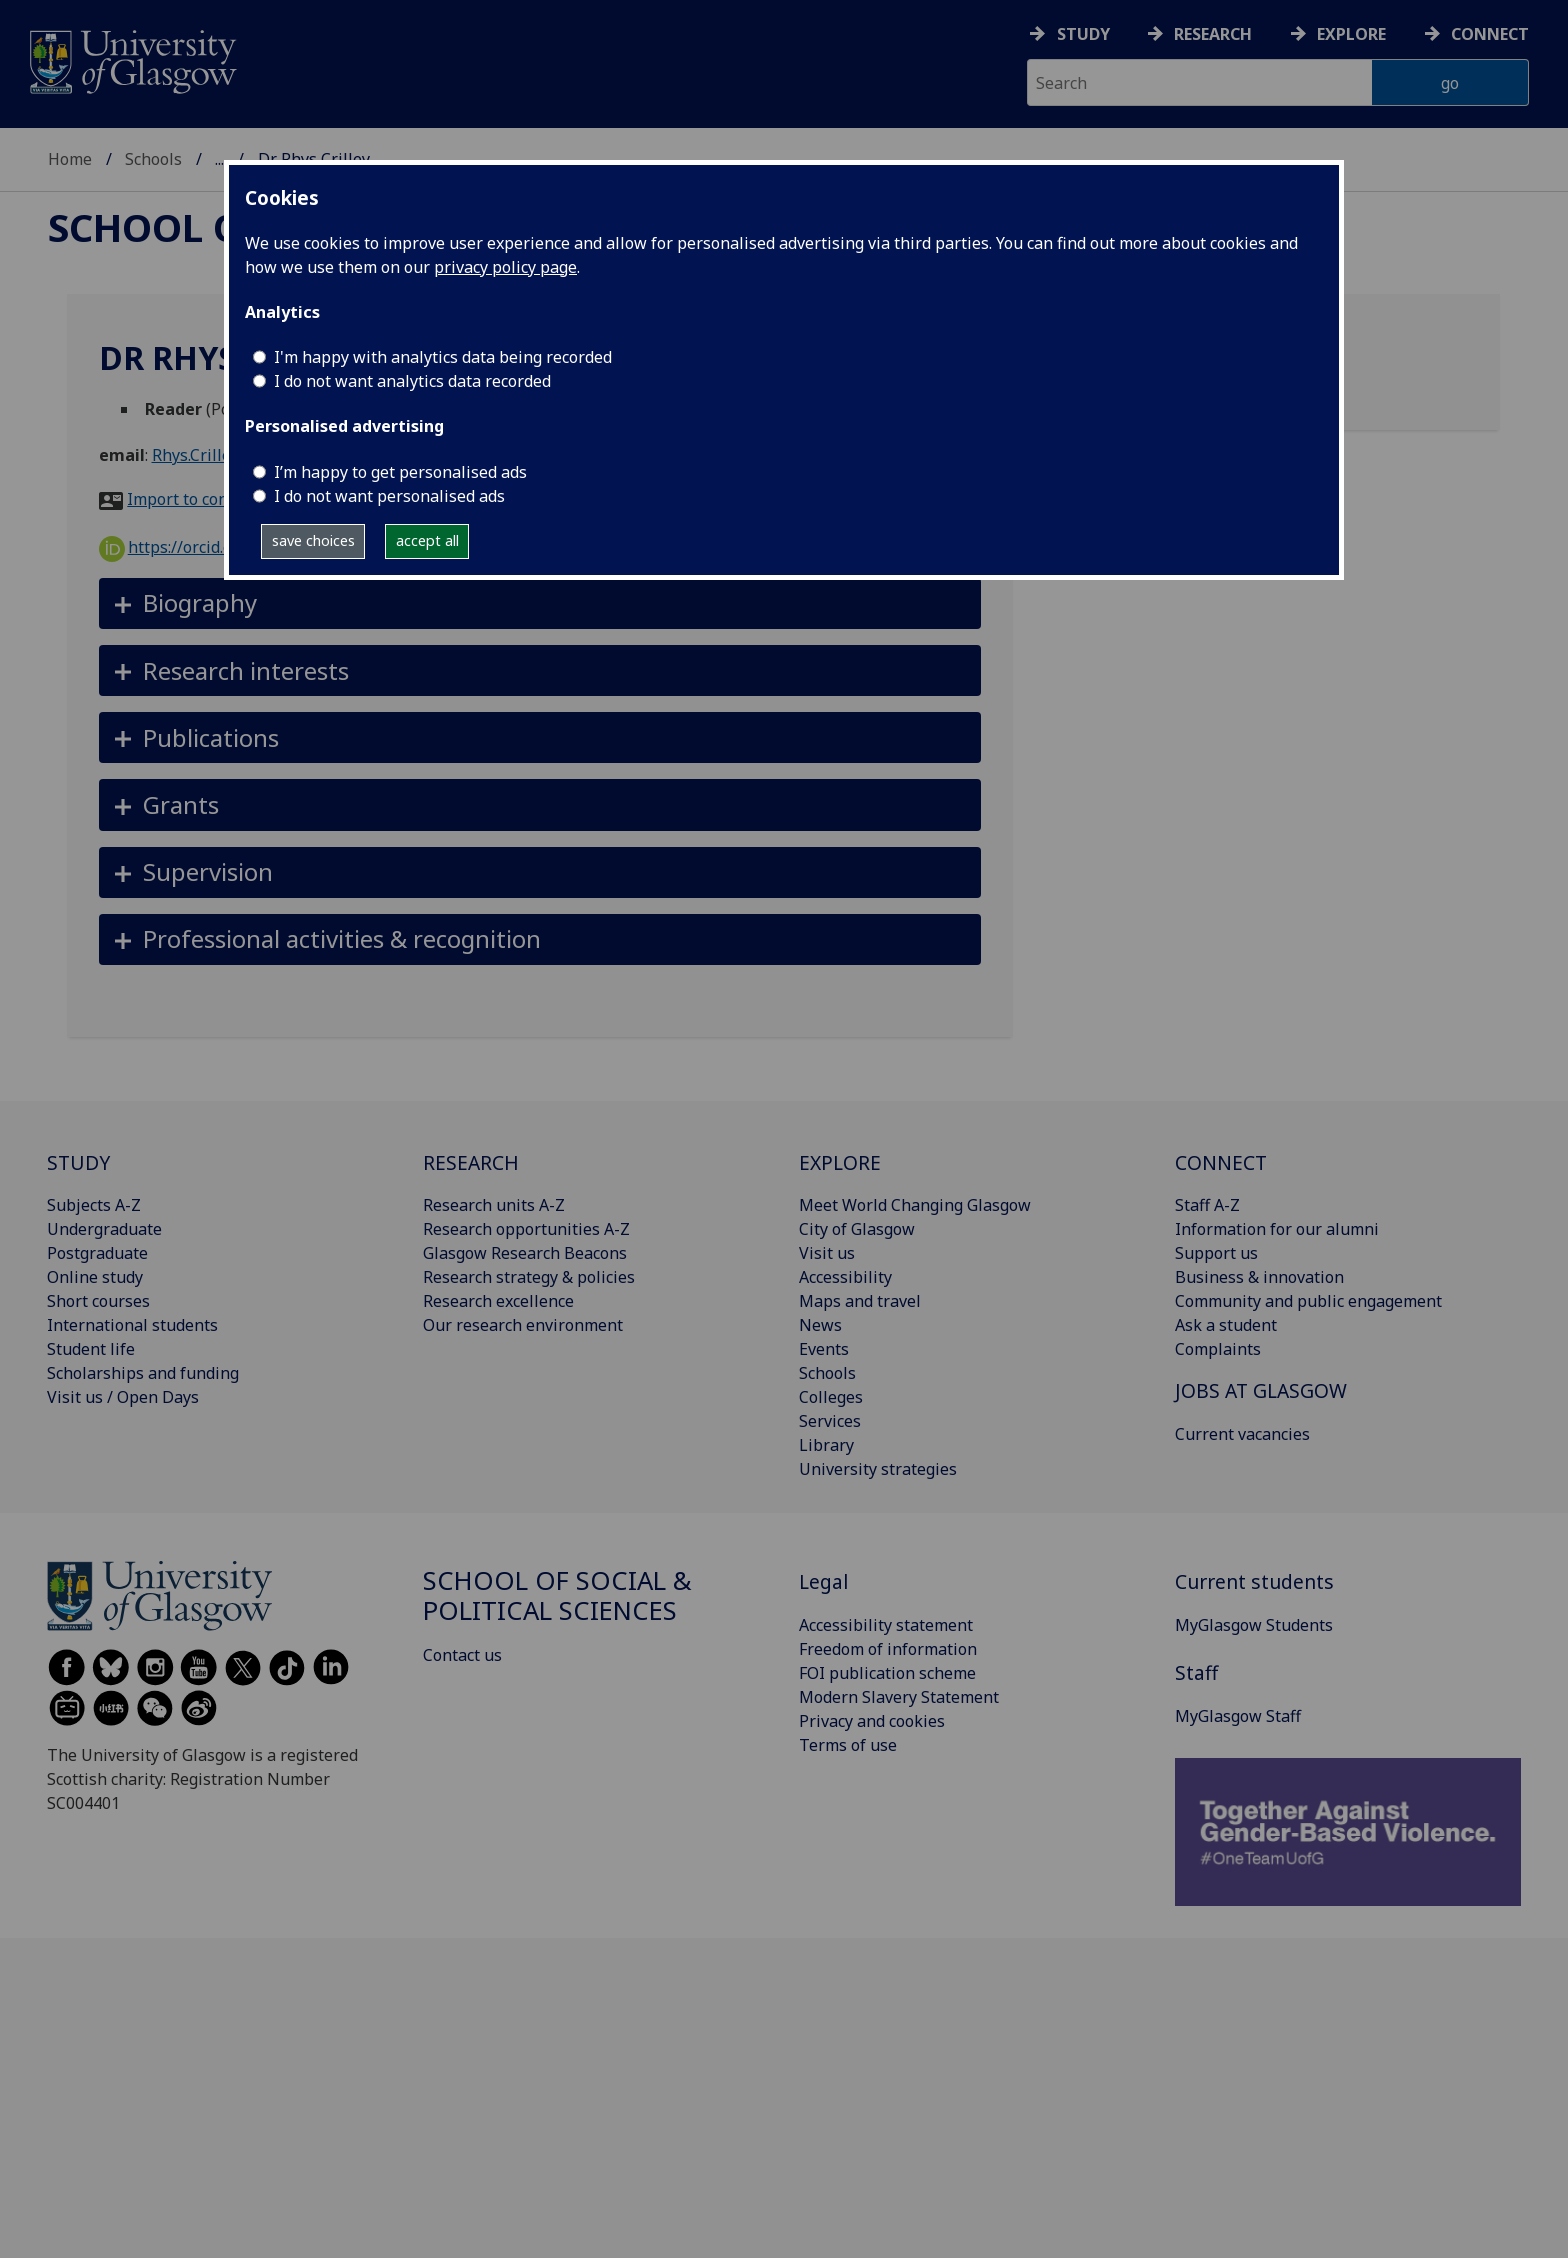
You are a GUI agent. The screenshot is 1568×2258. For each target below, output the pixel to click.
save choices (313, 540)
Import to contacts (195, 499)
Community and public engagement (1308, 1301)
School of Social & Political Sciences (557, 1595)
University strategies (878, 1469)
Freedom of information (888, 1649)
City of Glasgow (857, 1229)
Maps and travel (860, 1301)
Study (1083, 34)
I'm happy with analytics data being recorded (443, 357)
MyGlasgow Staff (1238, 1716)
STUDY (78, 1162)
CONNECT (1221, 1162)
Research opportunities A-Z (526, 1229)
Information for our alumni (1277, 1229)
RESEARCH (471, 1162)
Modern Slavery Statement (899, 1697)
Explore (1351, 34)
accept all (427, 540)
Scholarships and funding (143, 1373)
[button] (540, 603)
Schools (153, 159)
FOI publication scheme (887, 1673)
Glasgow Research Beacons (525, 1253)
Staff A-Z (1207, 1205)
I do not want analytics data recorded (412, 381)
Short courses (98, 1301)
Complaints (1218, 1349)
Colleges (831, 1397)
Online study (95, 1277)
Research (1213, 34)
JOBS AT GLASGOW (1261, 1390)
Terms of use (848, 1745)
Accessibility (845, 1277)
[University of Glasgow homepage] (131, 59)
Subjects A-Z (94, 1205)
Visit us (827, 1253)
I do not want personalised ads (389, 496)
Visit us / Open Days (123, 1397)
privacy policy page (505, 267)
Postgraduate (97, 1253)
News (820, 1325)
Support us (1216, 1253)
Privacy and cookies (872, 1721)
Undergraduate (104, 1229)
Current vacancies (1242, 1434)
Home (70, 159)
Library (826, 1445)
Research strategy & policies (529, 1277)
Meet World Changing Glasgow (915, 1205)
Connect (1490, 34)
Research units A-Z (494, 1205)
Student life (91, 1349)
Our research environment (523, 1325)
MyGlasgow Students (1254, 1625)
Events (824, 1349)
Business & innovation (1259, 1277)
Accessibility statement (886, 1625)
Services (830, 1421)
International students (132, 1325)
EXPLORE (840, 1162)
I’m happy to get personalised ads (400, 472)
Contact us (462, 1655)
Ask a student (1226, 1325)
